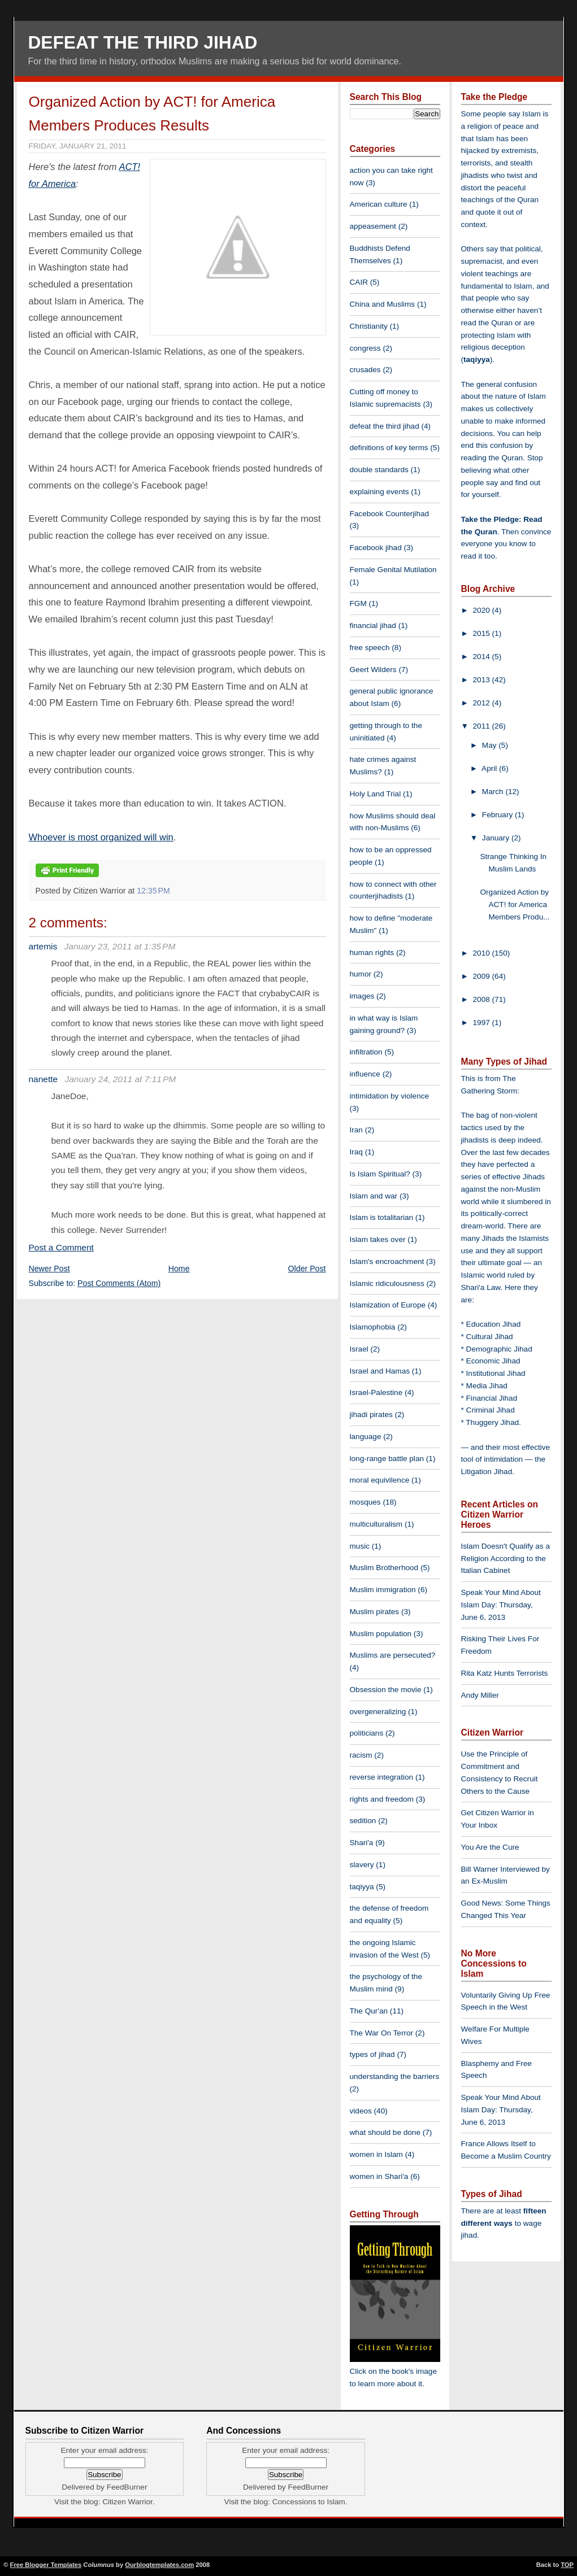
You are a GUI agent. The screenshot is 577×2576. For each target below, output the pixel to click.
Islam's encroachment (387, 1261)
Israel (359, 1349)
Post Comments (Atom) (118, 1283)
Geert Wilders (373, 669)
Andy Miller (480, 1695)
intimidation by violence (390, 1096)
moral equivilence (380, 1480)
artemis (43, 946)
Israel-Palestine (376, 1392)
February (498, 814)
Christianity (369, 326)
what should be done (385, 2132)
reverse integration (382, 1777)
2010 (482, 953)
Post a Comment (61, 1247)
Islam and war (374, 1196)
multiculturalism (376, 1524)
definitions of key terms (389, 447)
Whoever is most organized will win (101, 837)
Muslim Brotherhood (384, 1567)
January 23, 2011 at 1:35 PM (120, 946)
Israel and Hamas (380, 1371)
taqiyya (362, 1886)
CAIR (359, 282)
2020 (482, 610)
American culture (378, 204)
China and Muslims (382, 304)
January (496, 838)
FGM (358, 603)
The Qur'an (369, 2011)
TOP (567, 2564)
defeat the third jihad (384, 426)
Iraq (356, 1152)
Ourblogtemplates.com (159, 2564)
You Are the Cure (490, 1847)
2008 (482, 999)
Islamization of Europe (388, 1305)
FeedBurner (127, 2487)
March (494, 791)
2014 (482, 656)
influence (365, 1074)
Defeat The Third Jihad (143, 42)
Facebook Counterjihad (390, 513)
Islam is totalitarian (382, 1217)
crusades (365, 369)
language (365, 1436)
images (362, 996)
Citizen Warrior (127, 2501)
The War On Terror (382, 2033)
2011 (482, 726)
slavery (362, 1864)
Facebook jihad (376, 547)
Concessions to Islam (308, 2501)
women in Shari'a (379, 2176)
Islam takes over (378, 1239)
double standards (379, 469)
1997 (482, 1022)
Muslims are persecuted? (393, 1655)
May (490, 745)
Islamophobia (373, 1327)
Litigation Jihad (487, 1471)
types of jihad (372, 2054)
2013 (482, 679)
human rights (372, 952)
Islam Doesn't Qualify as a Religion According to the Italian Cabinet (505, 1558)
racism (361, 1755)
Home (179, 1268)
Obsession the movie (386, 1689)
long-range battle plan (387, 1458)
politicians (367, 1733)
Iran (356, 1130)
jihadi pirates (371, 1414)
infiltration (366, 1052)
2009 (482, 976)
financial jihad (373, 625)
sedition (363, 1820)
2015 (482, 633)
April (490, 768)
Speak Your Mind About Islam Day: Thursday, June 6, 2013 (501, 1605)
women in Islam (376, 2154)
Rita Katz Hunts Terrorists (504, 1673)
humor (361, 974)
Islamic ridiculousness (387, 1283)
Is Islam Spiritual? (380, 1174)
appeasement (373, 226)
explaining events (379, 491)
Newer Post (49, 1268)
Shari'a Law (481, 1287)
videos (361, 2111)
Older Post (307, 1268)
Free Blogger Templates (46, 2564)
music (360, 1546)
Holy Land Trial (375, 794)
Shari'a (362, 1842)
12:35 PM (153, 890)
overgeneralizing (378, 1711)
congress (365, 348)
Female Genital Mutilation (393, 569)
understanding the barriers (395, 2076)
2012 (482, 703)
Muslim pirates (375, 1611)
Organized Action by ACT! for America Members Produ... (514, 904)
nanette (43, 1079)
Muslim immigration (383, 1589)
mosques (365, 1502)
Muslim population (381, 1633)
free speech (370, 647)
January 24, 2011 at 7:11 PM (120, 1079)
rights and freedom (382, 1799)
